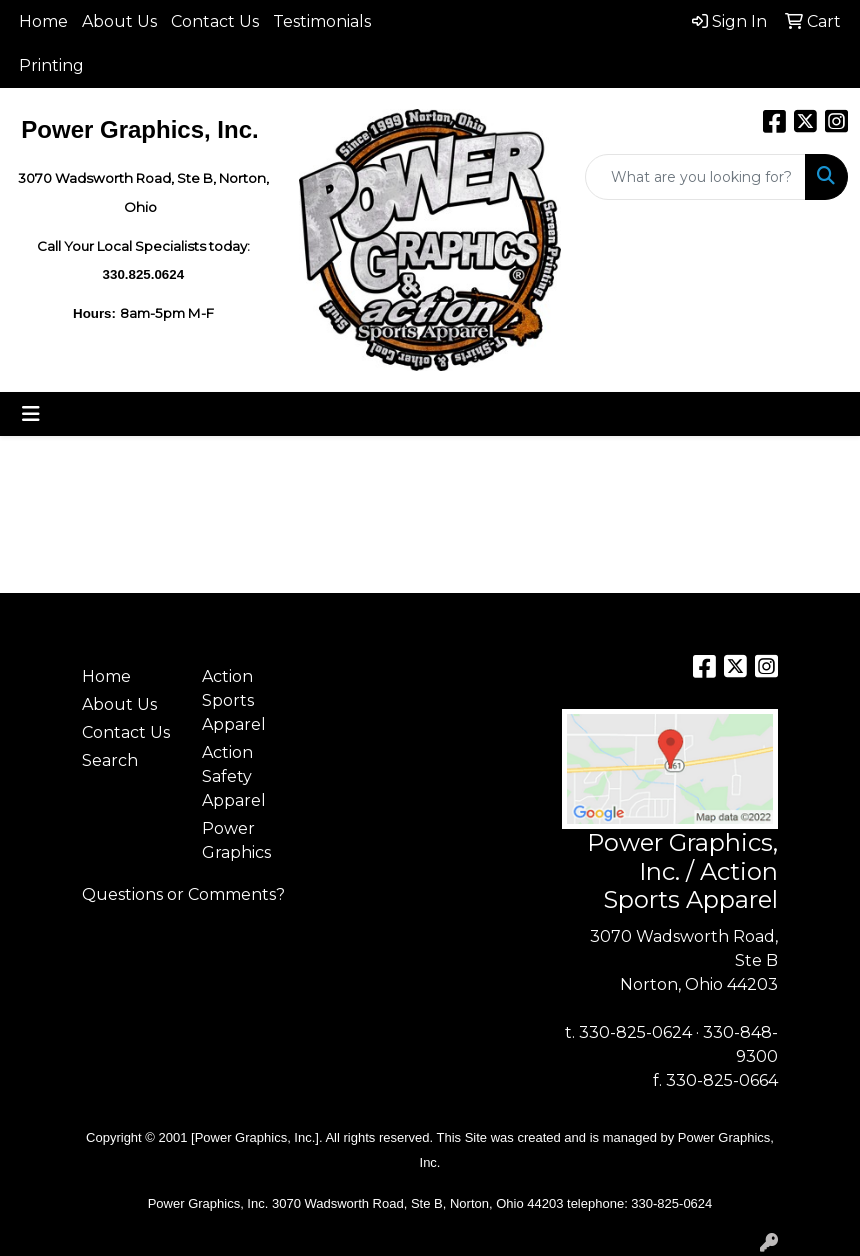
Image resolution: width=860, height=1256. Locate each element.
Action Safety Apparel (234, 776)
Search (110, 760)
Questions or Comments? (183, 894)
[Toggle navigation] (31, 414)
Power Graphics (236, 840)
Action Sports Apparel (234, 700)
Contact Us (215, 21)
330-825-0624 (635, 1032)
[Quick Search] (695, 177)
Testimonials (322, 21)
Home (43, 21)
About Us (119, 21)
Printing (51, 65)
